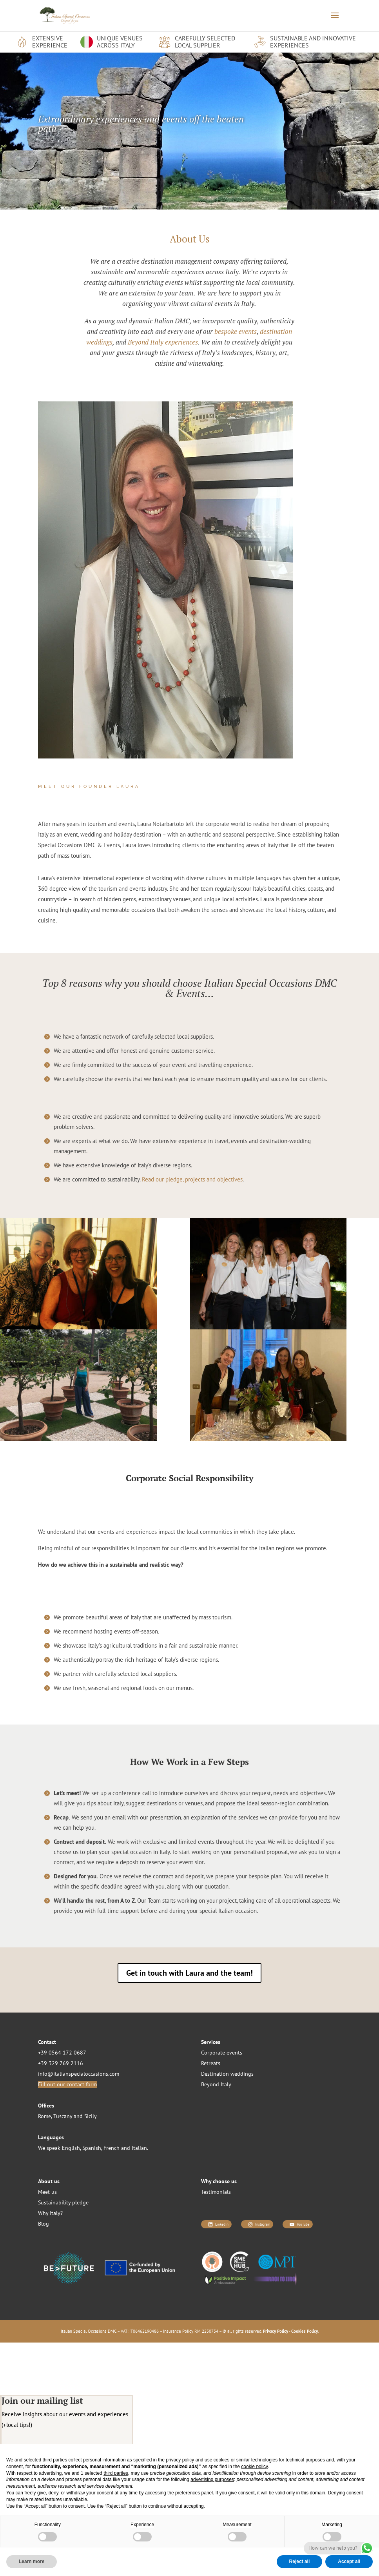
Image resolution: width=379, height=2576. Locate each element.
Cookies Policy (304, 2331)
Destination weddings (227, 2073)
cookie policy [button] (254, 2466)
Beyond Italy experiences (163, 341)
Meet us (47, 2191)
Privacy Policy (275, 2331)
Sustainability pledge (63, 2202)
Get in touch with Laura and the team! (189, 1973)
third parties (115, 2473)
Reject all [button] (299, 2561)
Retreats (210, 2063)
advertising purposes (212, 2479)
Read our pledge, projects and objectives (192, 1179)
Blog (43, 2223)
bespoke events (235, 331)
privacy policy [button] (180, 2460)
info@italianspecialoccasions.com (78, 2073)
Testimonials (216, 2191)
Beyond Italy (216, 2084)
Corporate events (221, 2052)
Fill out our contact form (67, 2084)
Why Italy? (50, 2213)
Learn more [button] (31, 2561)
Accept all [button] (349, 2561)
